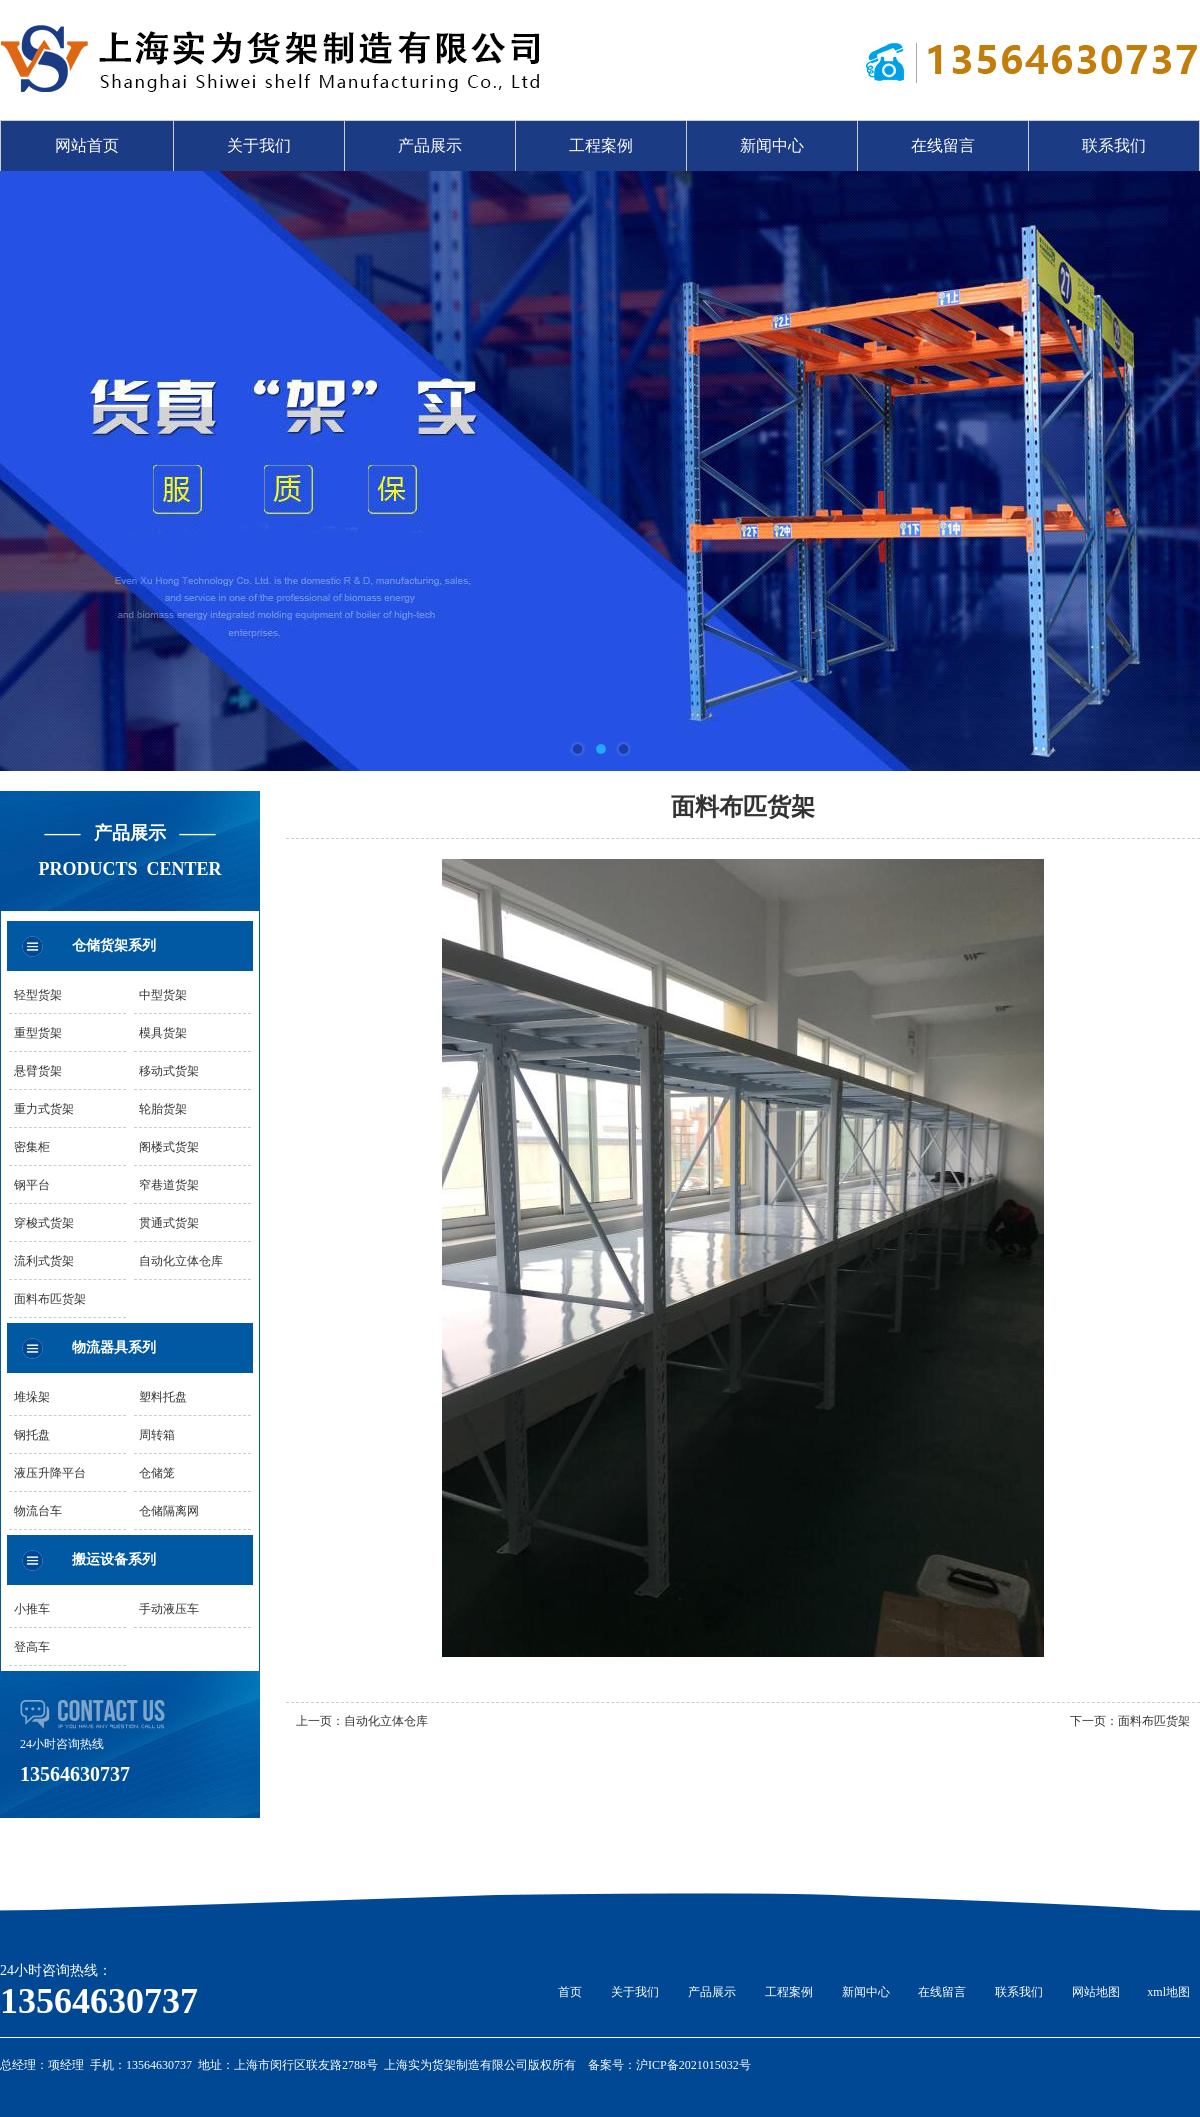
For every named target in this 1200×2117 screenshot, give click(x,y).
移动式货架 (169, 1071)
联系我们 (1114, 145)
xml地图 (1168, 1992)
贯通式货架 (169, 1223)
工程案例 (601, 145)
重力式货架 (44, 1109)
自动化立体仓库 (181, 1261)
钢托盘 (32, 1435)
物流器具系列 (114, 1347)
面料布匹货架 (50, 1299)
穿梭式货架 (44, 1223)
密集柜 (32, 1147)
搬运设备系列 (114, 1559)
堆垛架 (32, 1397)
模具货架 (163, 1033)
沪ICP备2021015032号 (693, 2065)
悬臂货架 (38, 1071)
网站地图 (1096, 1992)
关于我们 (259, 145)
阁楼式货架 (169, 1147)
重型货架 (38, 1033)
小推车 (32, 1609)
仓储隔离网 (169, 1511)
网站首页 (87, 145)
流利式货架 (44, 1261)
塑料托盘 (163, 1397)
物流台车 (38, 1511)
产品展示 (430, 145)
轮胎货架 (163, 1109)
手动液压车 (169, 1609)
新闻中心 (772, 145)
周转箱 (157, 1435)
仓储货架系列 (114, 945)
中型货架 (163, 995)
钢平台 (32, 1185)
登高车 (32, 1647)
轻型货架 (38, 995)
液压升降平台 (50, 1473)
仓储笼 (157, 1473)
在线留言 (943, 145)
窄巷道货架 (169, 1185)
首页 (570, 1992)
